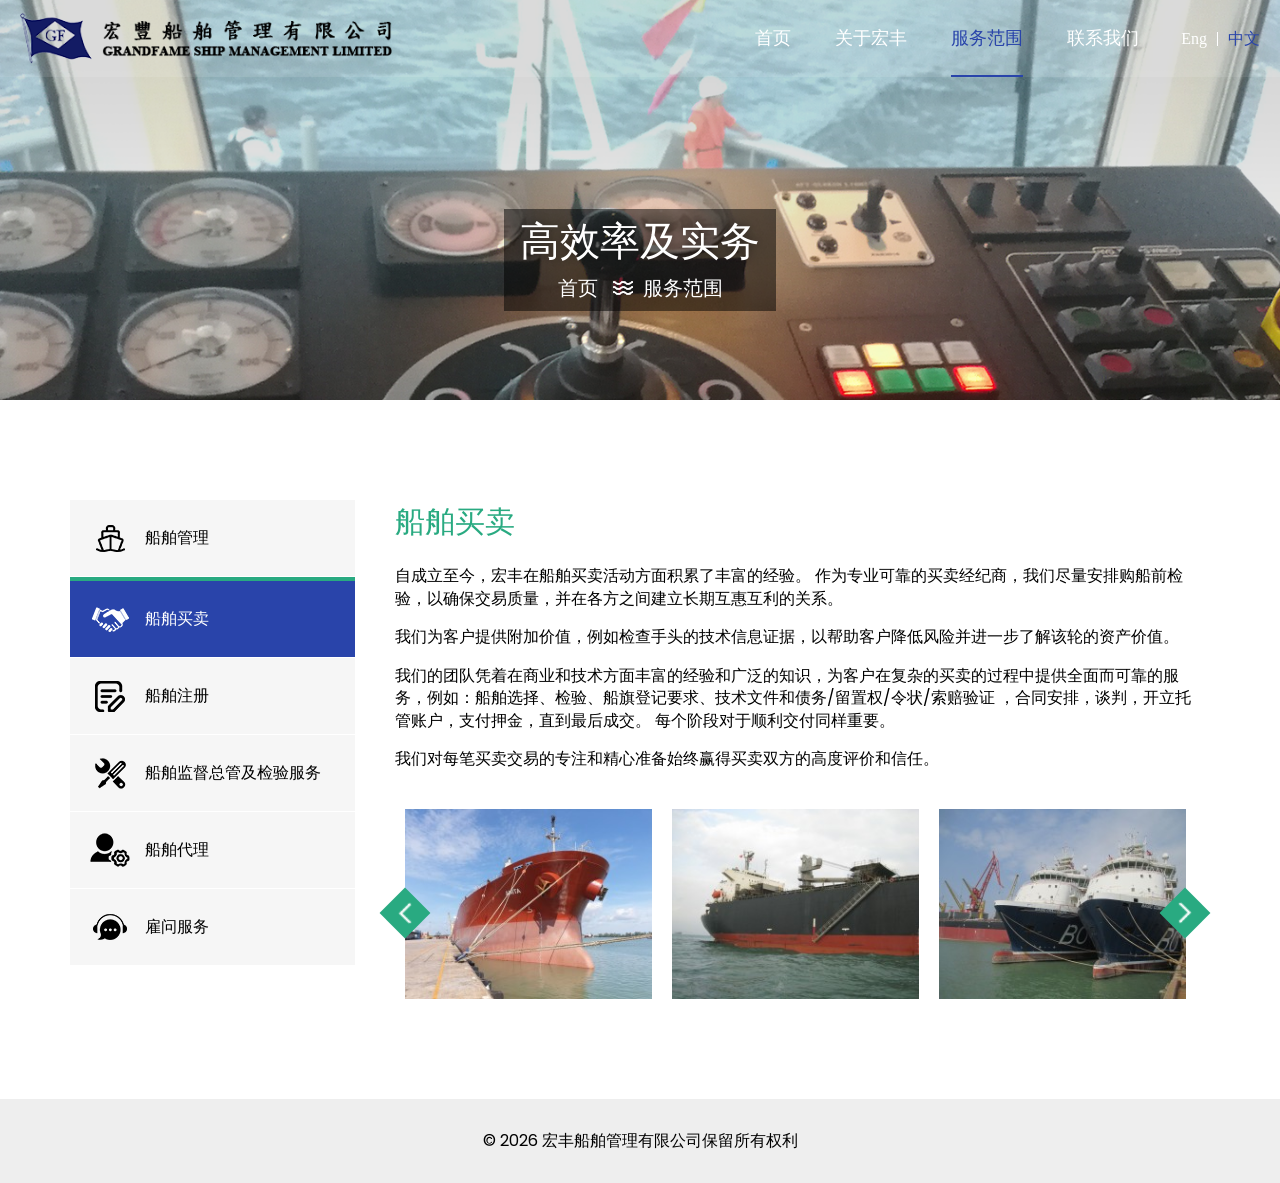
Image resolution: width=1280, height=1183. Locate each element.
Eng (1194, 38)
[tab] (212, 538)
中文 (1244, 38)
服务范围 (683, 288)
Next (1185, 912)
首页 (595, 288)
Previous (405, 912)
